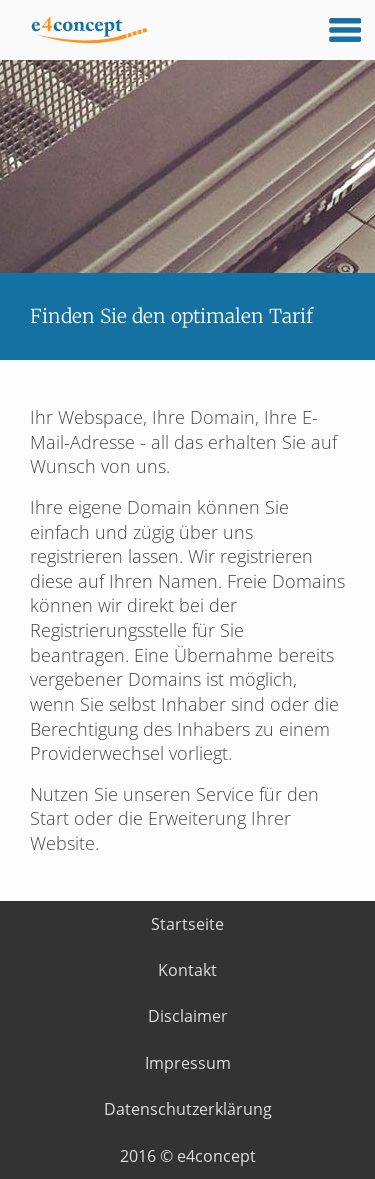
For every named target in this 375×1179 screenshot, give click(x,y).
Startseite (187, 924)
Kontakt (187, 970)
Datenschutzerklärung (188, 1109)
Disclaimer (188, 1016)
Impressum (188, 1063)
